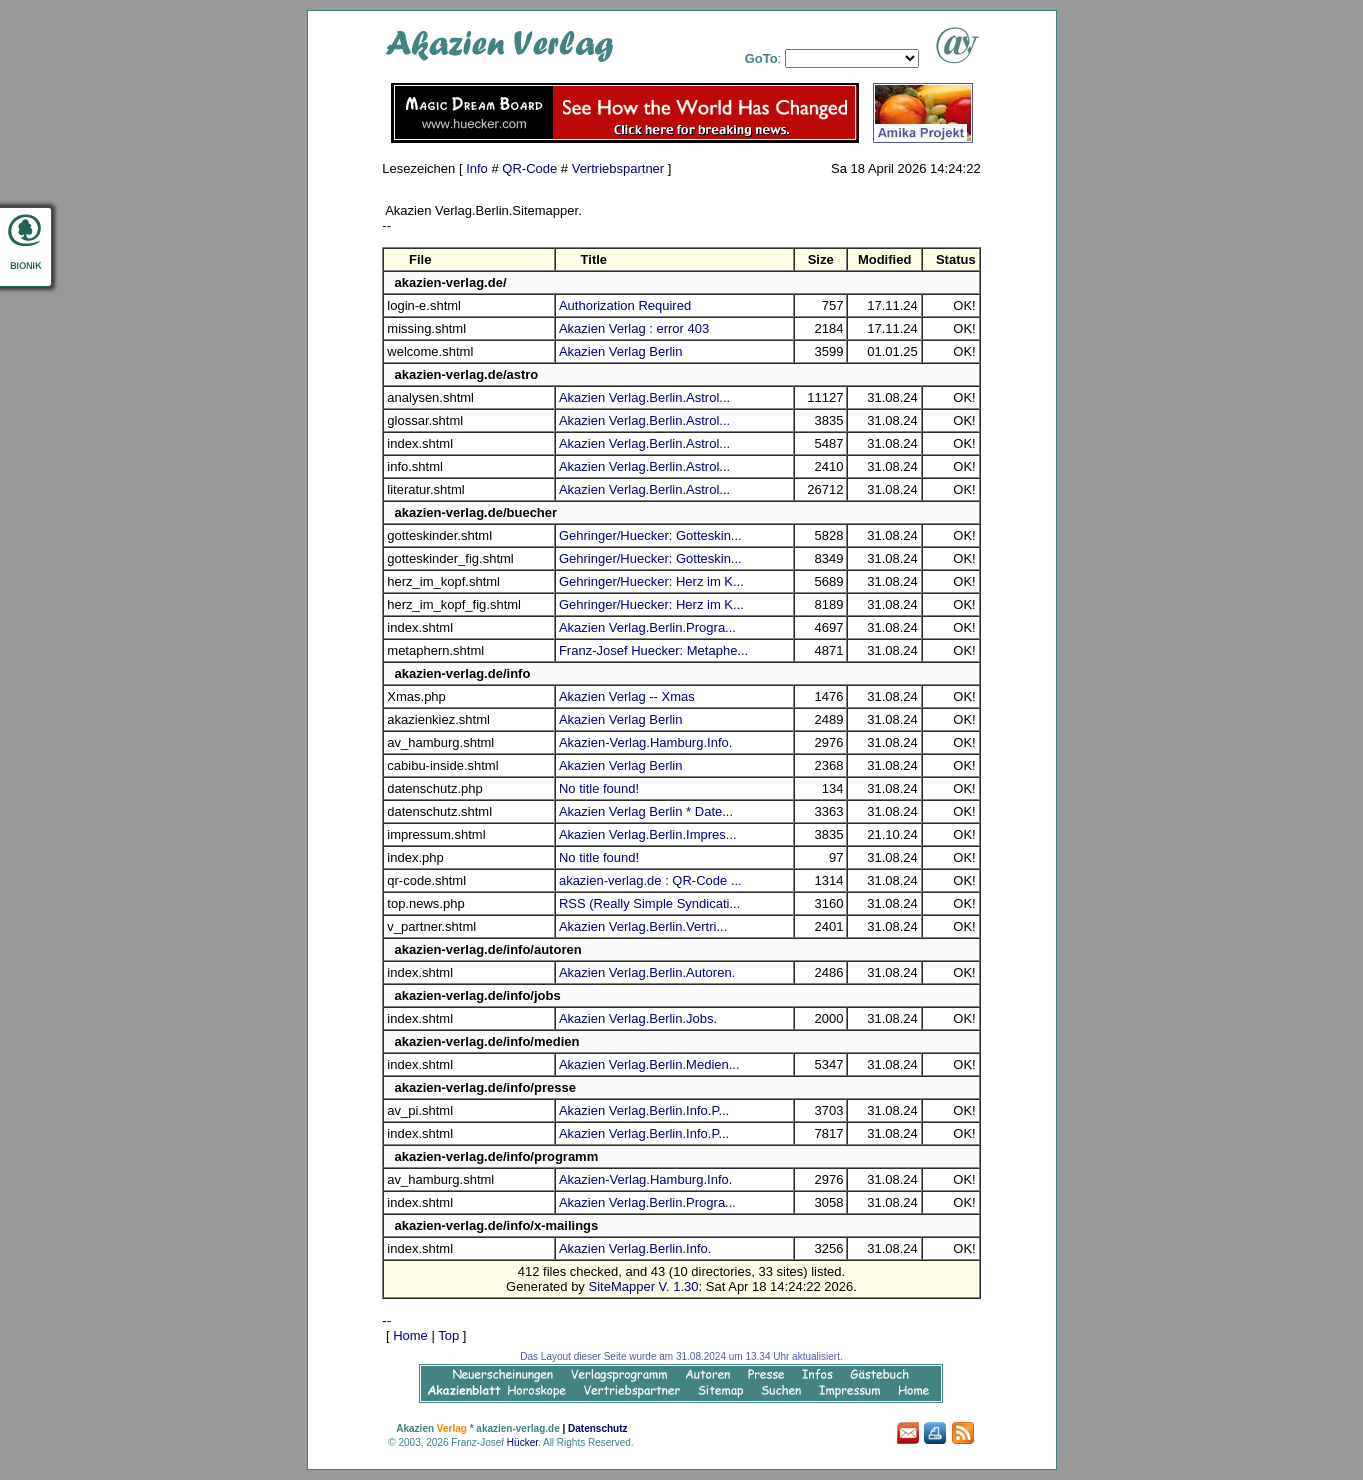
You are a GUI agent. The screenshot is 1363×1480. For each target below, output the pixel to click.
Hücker (522, 1442)
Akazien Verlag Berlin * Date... (646, 811)
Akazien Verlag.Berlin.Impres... (648, 834)
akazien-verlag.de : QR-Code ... (650, 880)
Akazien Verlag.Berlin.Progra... (647, 627)
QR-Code (529, 168)
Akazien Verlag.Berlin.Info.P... (644, 1110)
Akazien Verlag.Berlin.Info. (635, 1248)
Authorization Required (625, 305)
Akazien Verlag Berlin (621, 351)
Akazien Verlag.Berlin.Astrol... (644, 397)
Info (477, 168)
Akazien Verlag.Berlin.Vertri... (643, 926)
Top (448, 1335)
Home (410, 1335)
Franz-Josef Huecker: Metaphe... (653, 650)
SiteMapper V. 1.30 (643, 1286)
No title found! (599, 788)
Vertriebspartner (618, 168)
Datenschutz (597, 1428)
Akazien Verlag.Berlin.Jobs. (638, 1018)
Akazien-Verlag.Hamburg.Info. (645, 742)
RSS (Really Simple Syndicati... (649, 903)
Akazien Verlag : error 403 (634, 328)
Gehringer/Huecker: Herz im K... (651, 581)
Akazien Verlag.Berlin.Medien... (649, 1064)
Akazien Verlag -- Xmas (627, 696)
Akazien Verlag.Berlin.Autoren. (647, 972)
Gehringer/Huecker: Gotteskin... (650, 535)
